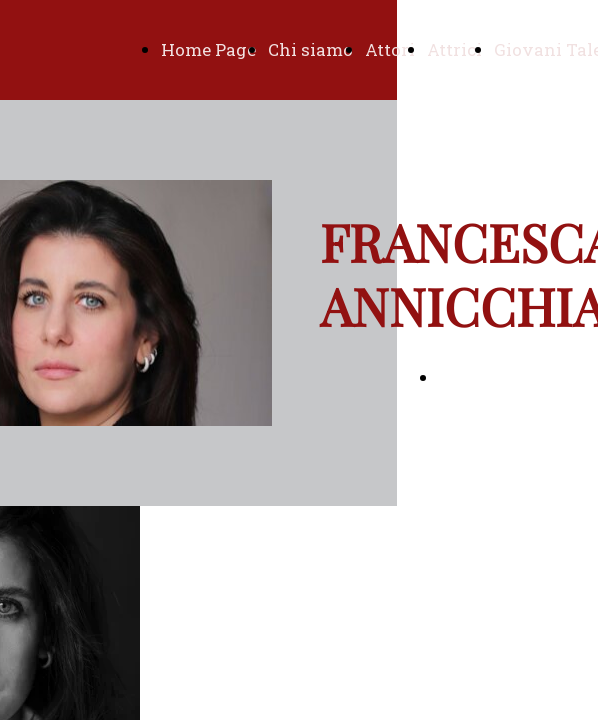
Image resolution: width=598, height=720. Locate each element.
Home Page (208, 49)
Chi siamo (310, 49)
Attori (390, 49)
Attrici (454, 49)
